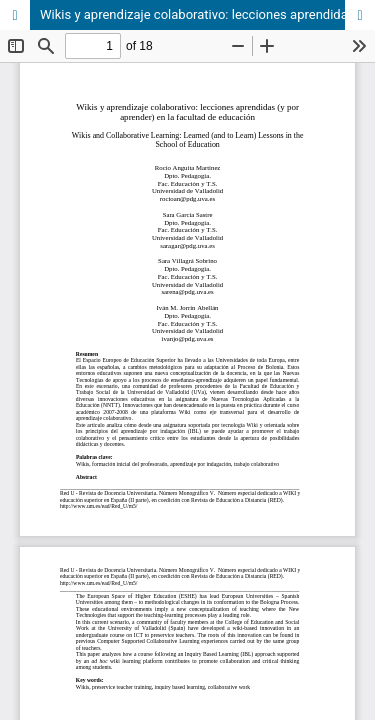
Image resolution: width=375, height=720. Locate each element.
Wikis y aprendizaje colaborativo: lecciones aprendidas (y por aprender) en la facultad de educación (207, 14)
